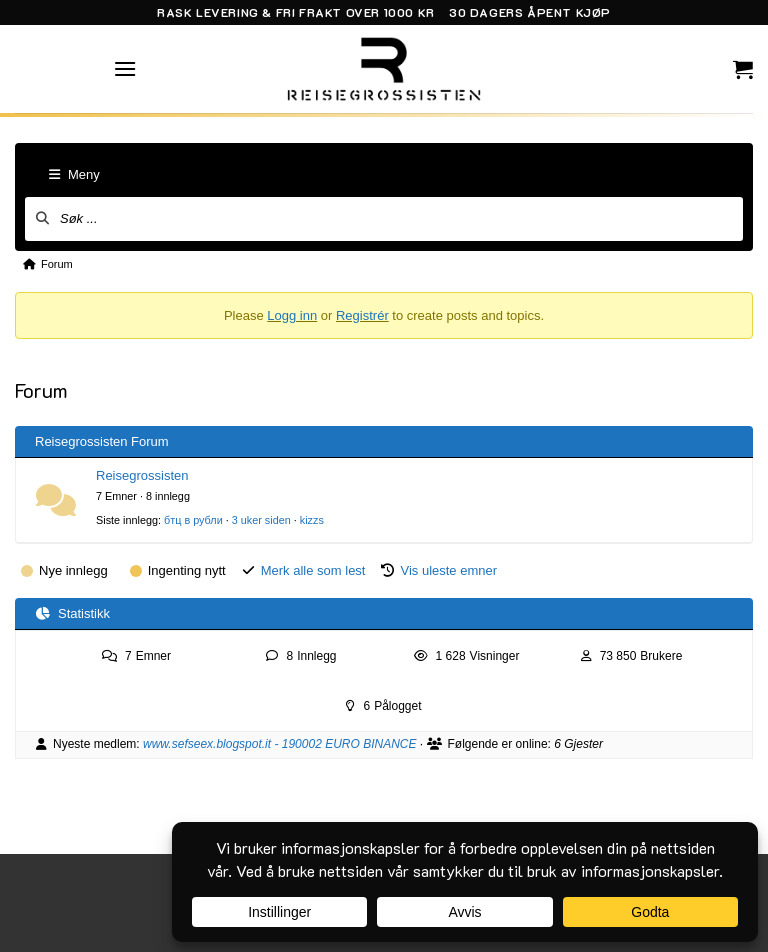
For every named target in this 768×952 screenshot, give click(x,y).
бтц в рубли (193, 520)
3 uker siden (261, 520)
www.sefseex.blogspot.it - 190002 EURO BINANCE (279, 744)
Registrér (362, 315)
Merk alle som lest (313, 570)
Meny (74, 174)
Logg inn (292, 315)
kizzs (312, 520)
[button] (125, 68)
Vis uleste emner (448, 570)
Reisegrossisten (142, 475)
